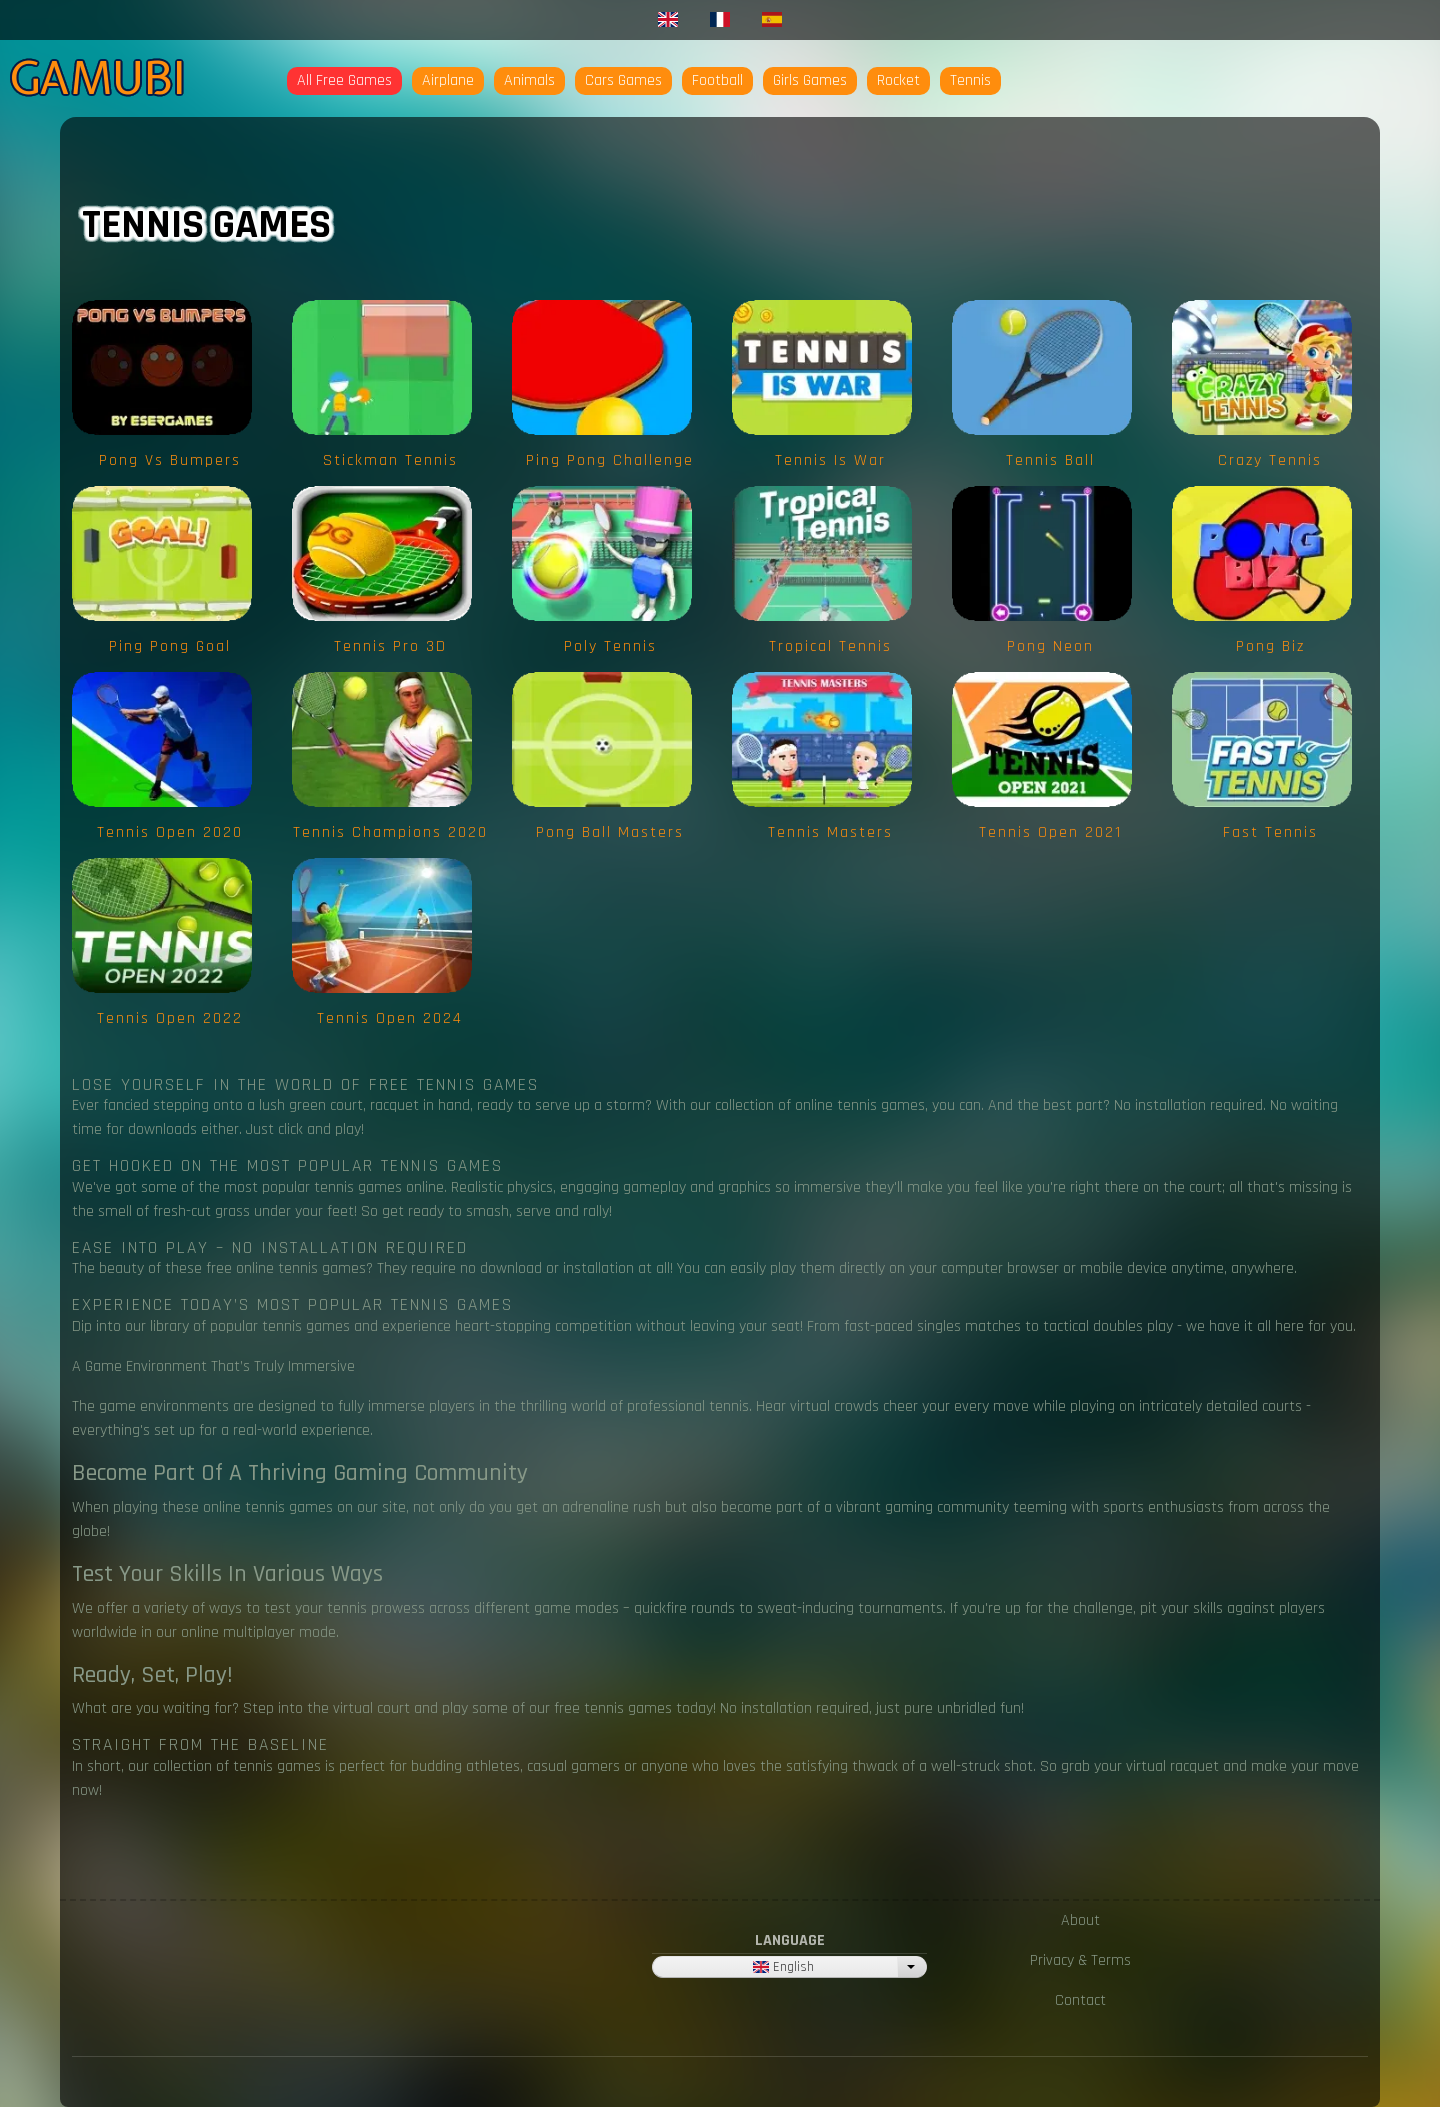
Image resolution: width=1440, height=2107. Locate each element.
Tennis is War (830, 460)
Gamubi (97, 78)
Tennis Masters (830, 832)
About (1080, 1920)
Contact (1080, 2000)
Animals (529, 80)
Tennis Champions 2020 (390, 832)
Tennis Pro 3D (390, 646)
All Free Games (344, 80)
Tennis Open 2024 (390, 1018)
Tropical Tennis (830, 646)
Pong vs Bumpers (170, 460)
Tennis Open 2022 (170, 1018)
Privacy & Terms (1080, 1960)
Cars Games (623, 80)
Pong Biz (1270, 646)
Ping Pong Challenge (610, 460)
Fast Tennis (1270, 832)
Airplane (448, 80)
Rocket (898, 80)
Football (717, 80)
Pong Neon (1050, 646)
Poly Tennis (610, 646)
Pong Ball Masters (610, 832)
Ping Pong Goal (170, 646)
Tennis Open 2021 (1050, 832)
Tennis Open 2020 (170, 832)
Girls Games (810, 80)
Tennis (970, 80)
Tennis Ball (1050, 460)
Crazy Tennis (1270, 460)
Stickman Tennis (390, 460)
